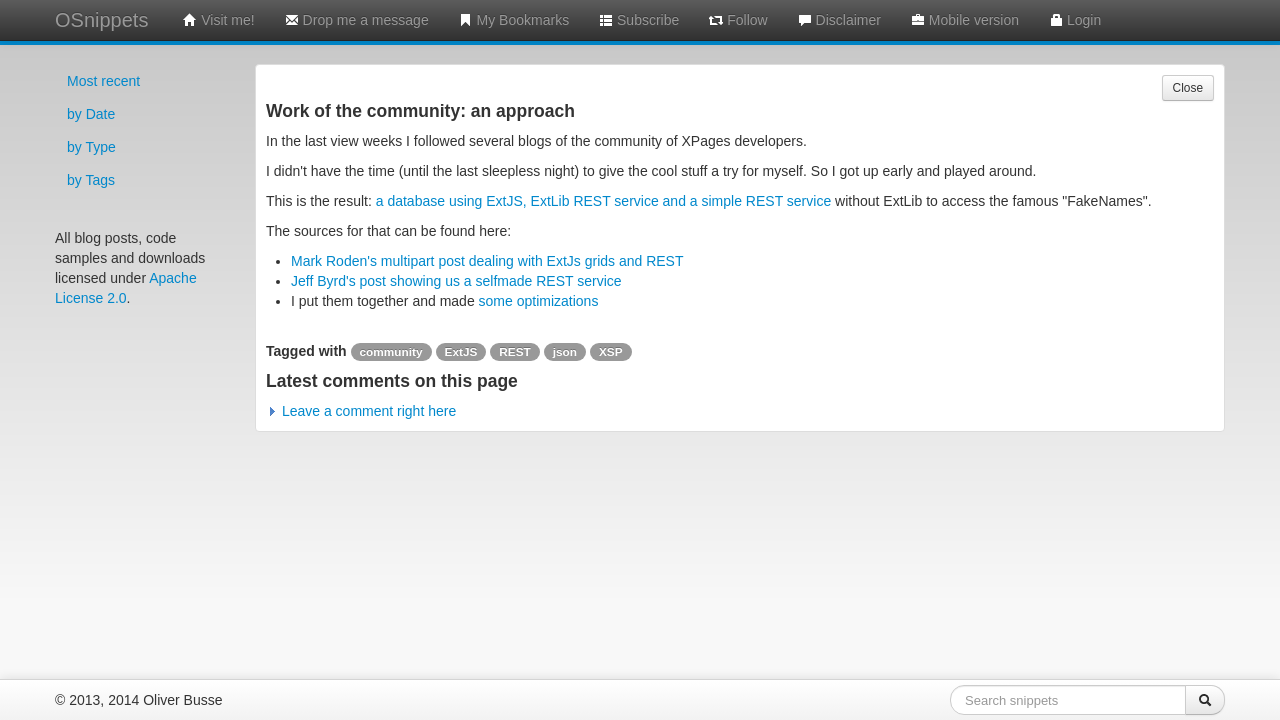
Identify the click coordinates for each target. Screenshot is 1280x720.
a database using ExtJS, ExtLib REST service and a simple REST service (603, 201)
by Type (91, 147)
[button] (361, 411)
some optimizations (539, 301)
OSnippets (101, 20)
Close (1188, 88)
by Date (91, 114)
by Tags (91, 180)
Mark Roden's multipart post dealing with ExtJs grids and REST (487, 261)
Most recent (103, 81)
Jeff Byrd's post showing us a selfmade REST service (456, 281)
